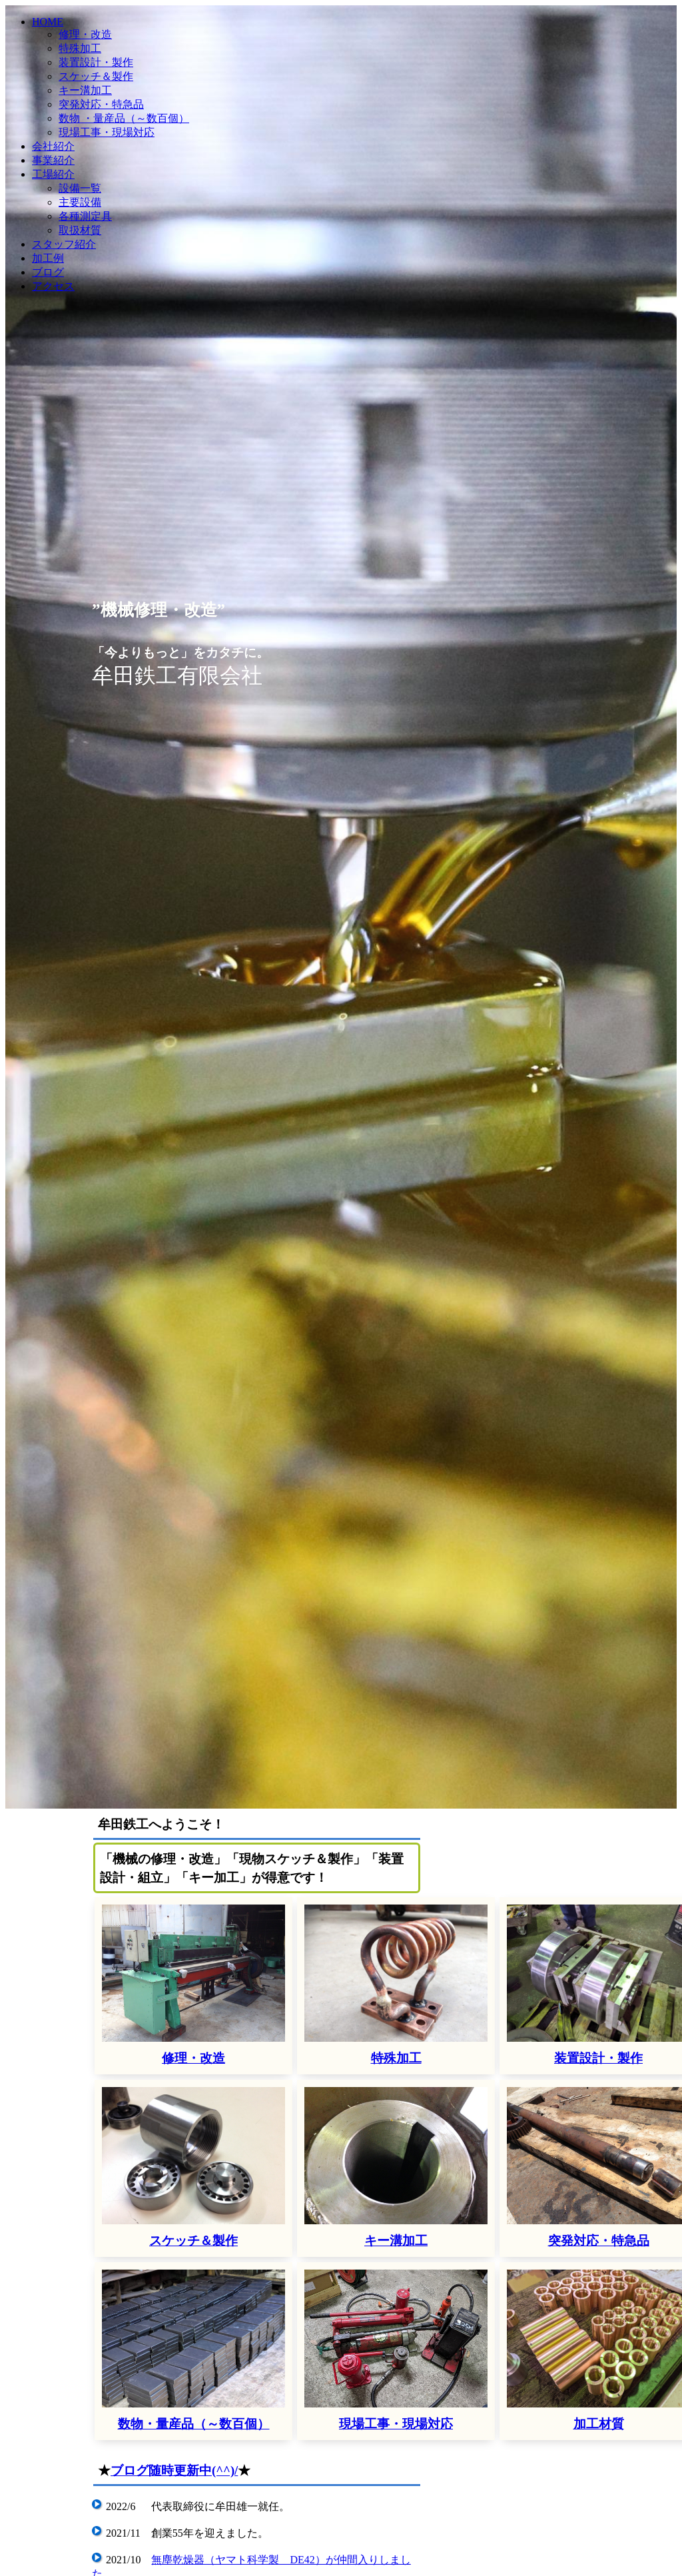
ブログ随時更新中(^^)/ (174, 2094)
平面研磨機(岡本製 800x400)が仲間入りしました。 (270, 2264)
